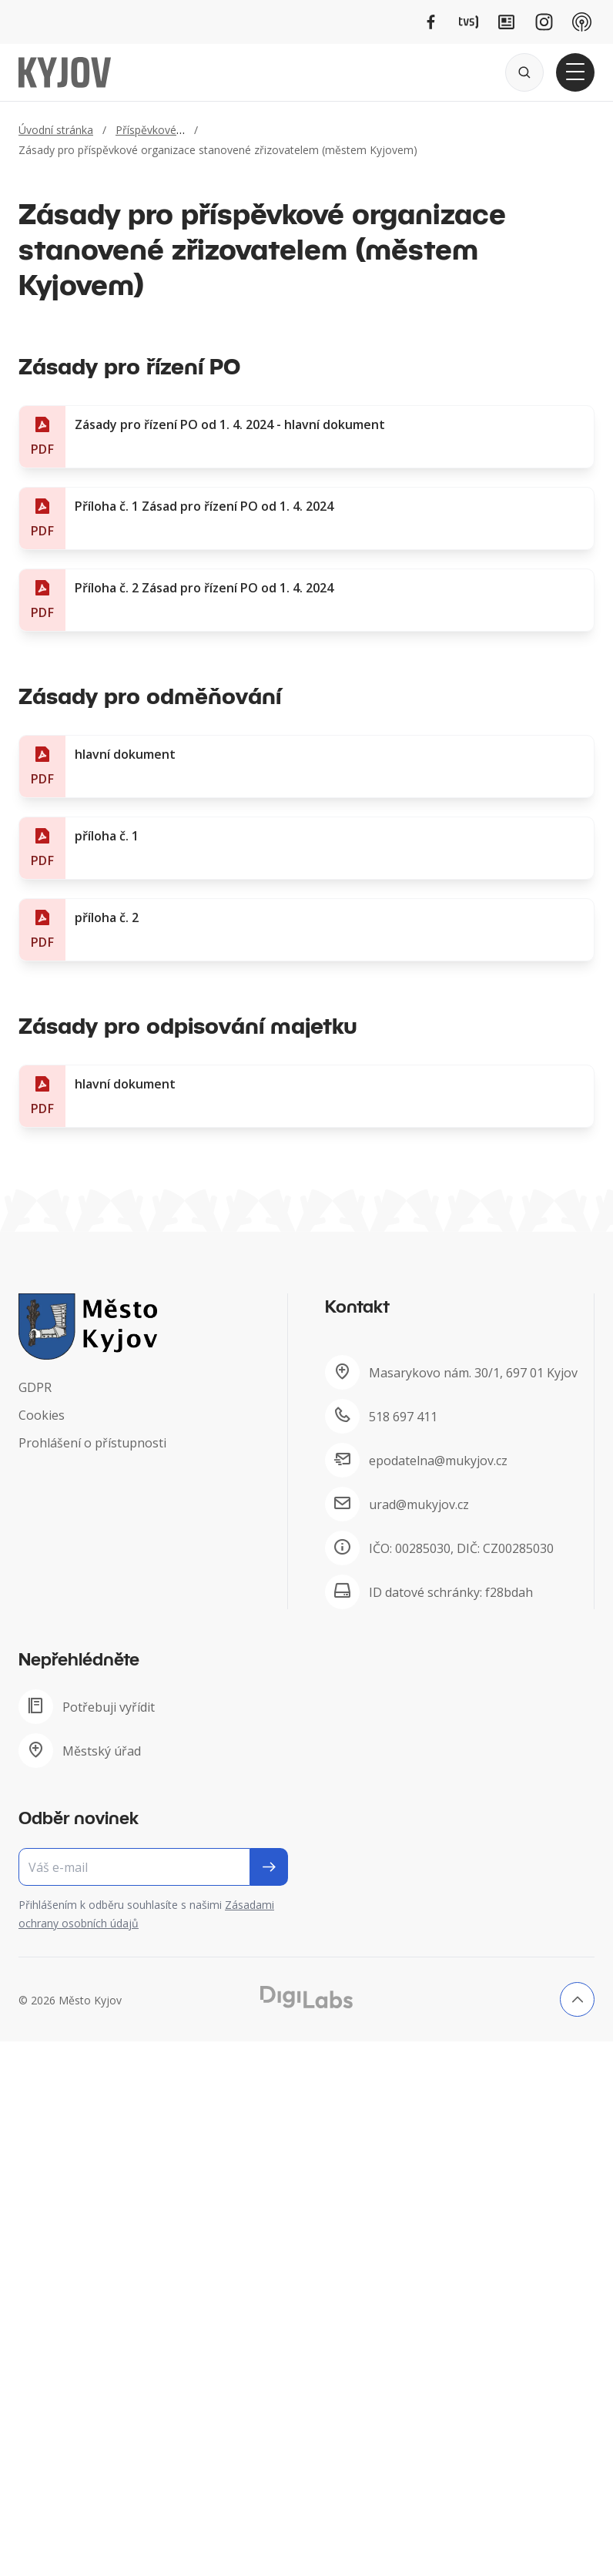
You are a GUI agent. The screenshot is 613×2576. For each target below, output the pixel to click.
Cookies (41, 1415)
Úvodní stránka (55, 129)
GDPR (35, 1387)
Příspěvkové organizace (175, 129)
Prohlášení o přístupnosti (92, 1442)
